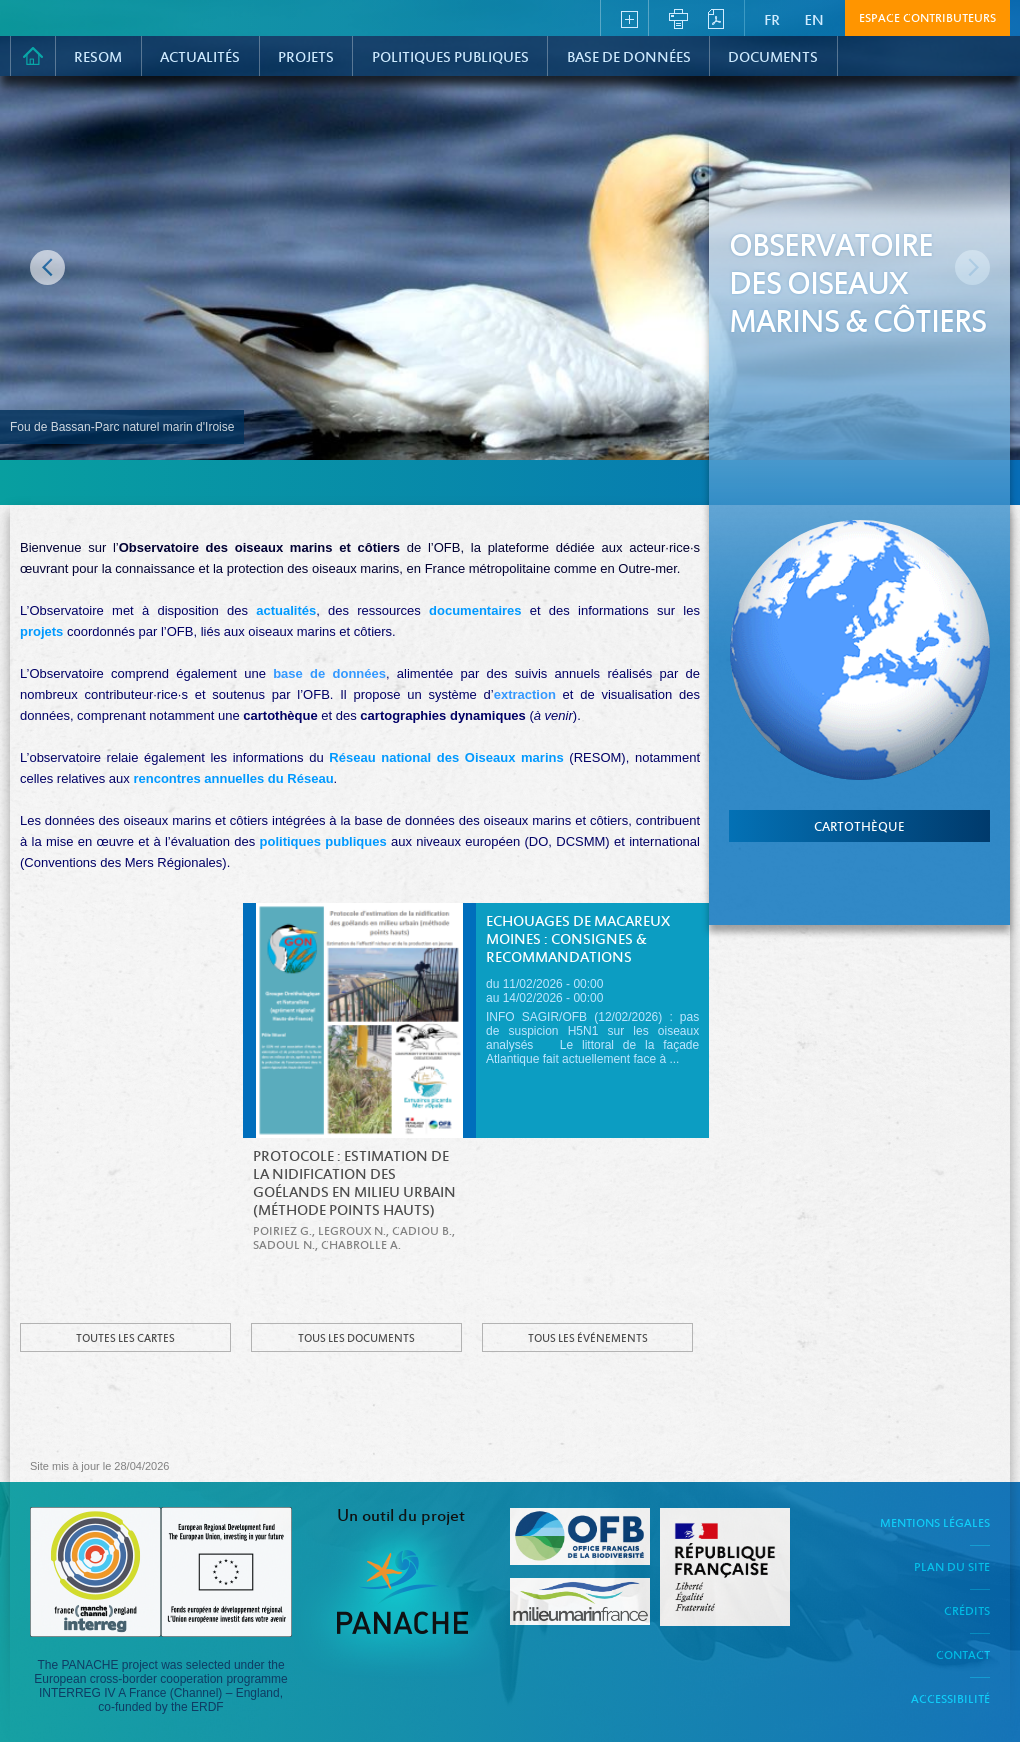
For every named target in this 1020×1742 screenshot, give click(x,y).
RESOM (98, 58)
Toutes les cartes (125, 1339)
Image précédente (47, 267)
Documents (773, 58)
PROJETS (306, 58)
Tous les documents (356, 1339)
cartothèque (859, 828)
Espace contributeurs (927, 19)
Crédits (967, 1612)
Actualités (200, 58)
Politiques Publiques (450, 58)
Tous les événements (588, 1339)
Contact (963, 1656)
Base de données (629, 58)
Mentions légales (935, 1524)
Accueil (33, 56)
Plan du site (952, 1568)
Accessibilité (950, 1700)
